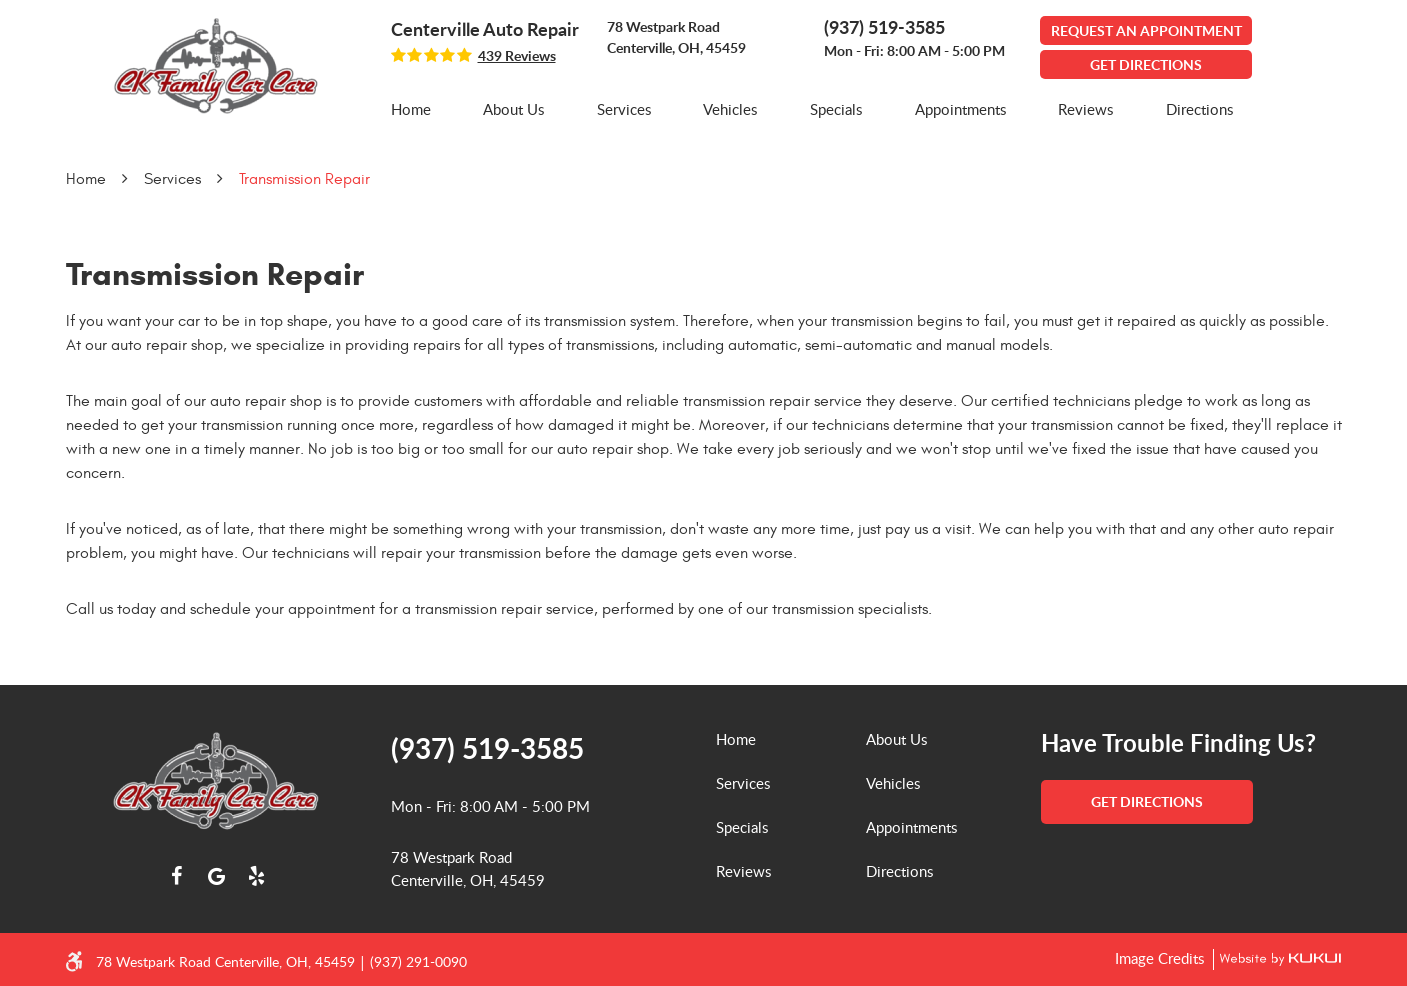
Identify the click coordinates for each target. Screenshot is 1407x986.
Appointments (960, 109)
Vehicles (730, 109)
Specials (836, 109)
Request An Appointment (1146, 30)
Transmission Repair (304, 179)
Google (216, 876)
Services (624, 109)
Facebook (176, 876)
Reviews (1085, 109)
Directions (1199, 109)
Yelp (256, 876)
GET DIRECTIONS (1146, 64)
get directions (1147, 801)
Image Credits (1161, 958)
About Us (513, 109)
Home (411, 109)
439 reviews (517, 56)
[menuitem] (411, 109)
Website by (1277, 959)
